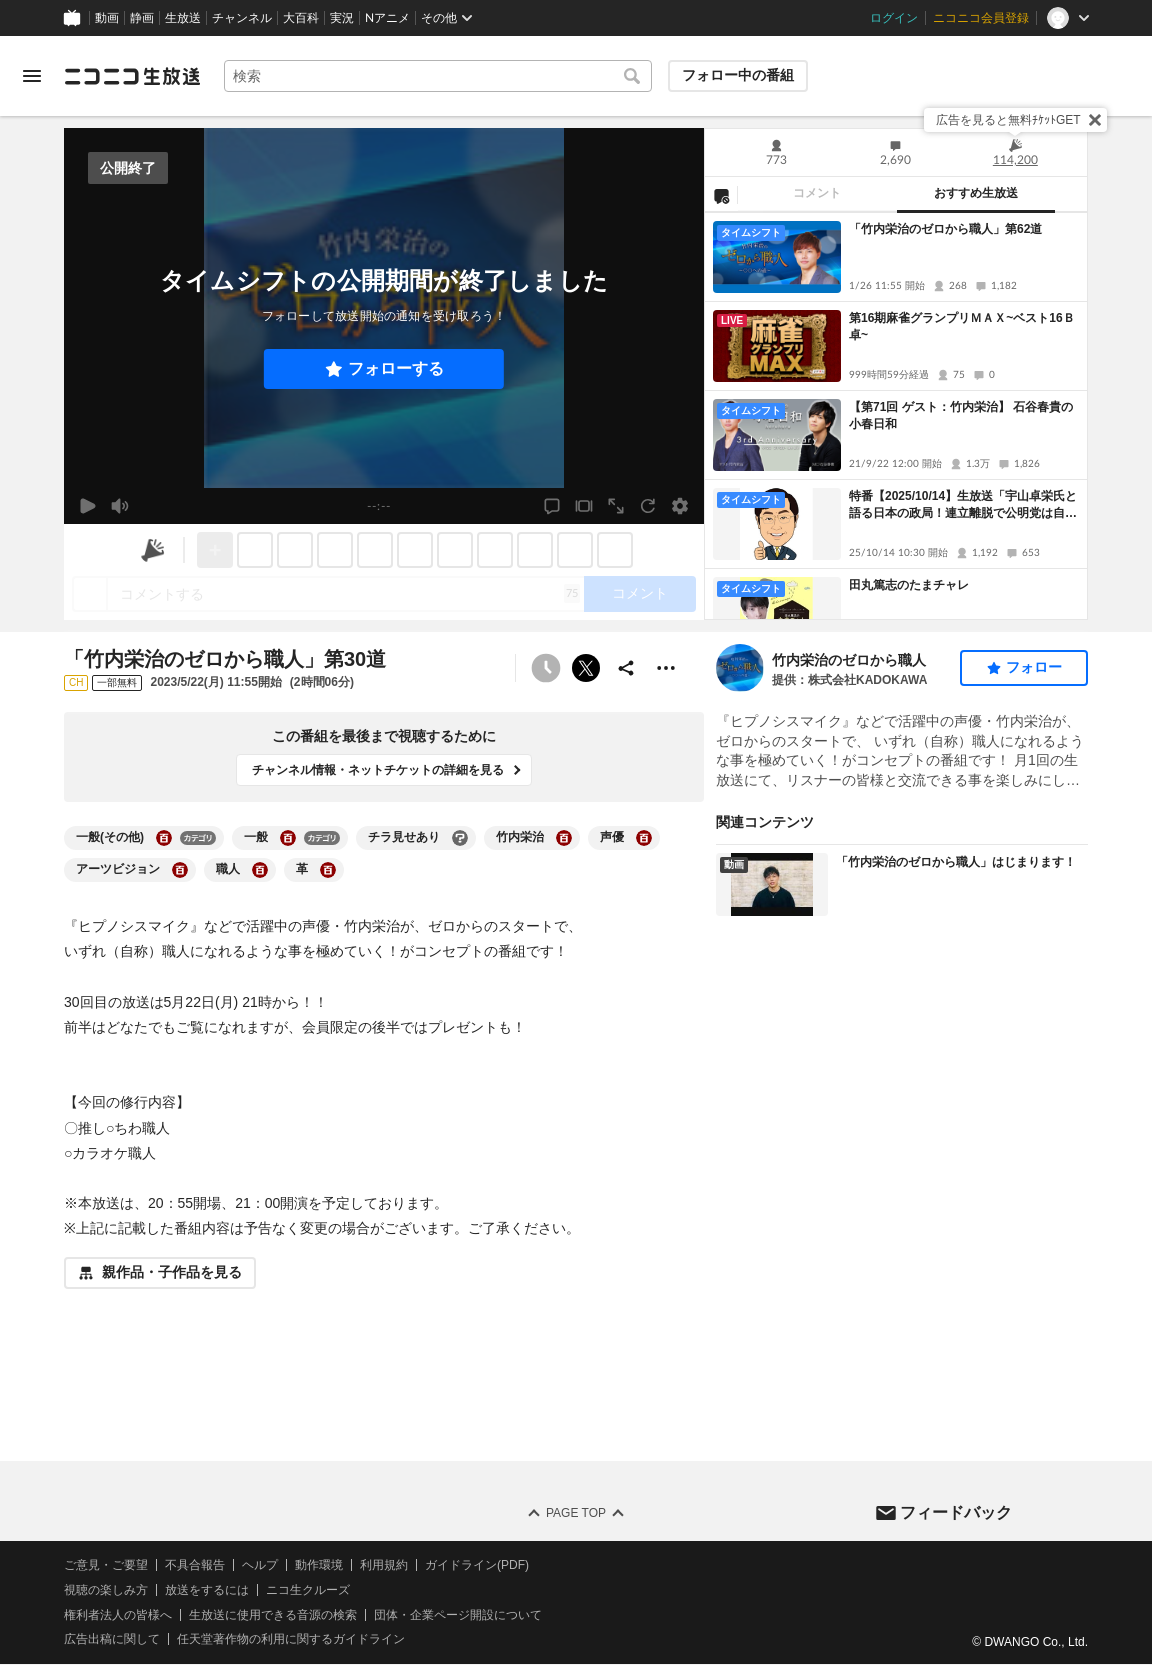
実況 (342, 18)
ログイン (894, 18)
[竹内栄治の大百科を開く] (564, 838)
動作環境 (319, 1565)
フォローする (396, 368)
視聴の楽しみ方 (106, 1590)
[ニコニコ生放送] (132, 76)
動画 (107, 18)
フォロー (1034, 667)
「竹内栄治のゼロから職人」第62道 (945, 229)
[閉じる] (1095, 120)
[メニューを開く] (32, 76)
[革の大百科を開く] (328, 870)
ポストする (586, 668)
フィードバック (956, 1512)
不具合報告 (195, 1565)
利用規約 (384, 1565)
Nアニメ (387, 18)
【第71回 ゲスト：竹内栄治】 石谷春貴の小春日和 (961, 415)
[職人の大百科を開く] (260, 870)
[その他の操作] (666, 668)
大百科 (301, 18)
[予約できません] (546, 668)
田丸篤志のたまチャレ (909, 585)
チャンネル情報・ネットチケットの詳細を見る (378, 770)
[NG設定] (721, 195)
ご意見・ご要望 (106, 1565)
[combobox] (438, 76)
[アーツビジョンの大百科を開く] (180, 870)
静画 (142, 18)
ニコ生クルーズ (308, 1590)
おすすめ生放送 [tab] (976, 193)
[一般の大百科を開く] (288, 838)
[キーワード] (438, 76)
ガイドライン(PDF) (477, 1565)
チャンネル (242, 18)
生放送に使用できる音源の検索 (273, 1615)
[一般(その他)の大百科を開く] (164, 838)
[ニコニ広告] (153, 550)
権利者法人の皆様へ (118, 1615)
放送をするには (207, 1590)
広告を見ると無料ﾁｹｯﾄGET (1008, 120)
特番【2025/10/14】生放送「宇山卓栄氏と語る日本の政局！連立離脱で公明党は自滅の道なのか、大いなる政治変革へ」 (963, 505)
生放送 (183, 18)
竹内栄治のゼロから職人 (849, 660)
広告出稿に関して (112, 1640)
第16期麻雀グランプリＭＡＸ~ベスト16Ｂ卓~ (962, 326)
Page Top (576, 1513)
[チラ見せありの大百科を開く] (460, 838)
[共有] (626, 668)
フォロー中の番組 (738, 75)
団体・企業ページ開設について (458, 1615)
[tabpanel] (896, 416)
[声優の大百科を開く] (644, 838)
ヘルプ (260, 1565)
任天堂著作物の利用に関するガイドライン (291, 1640)
